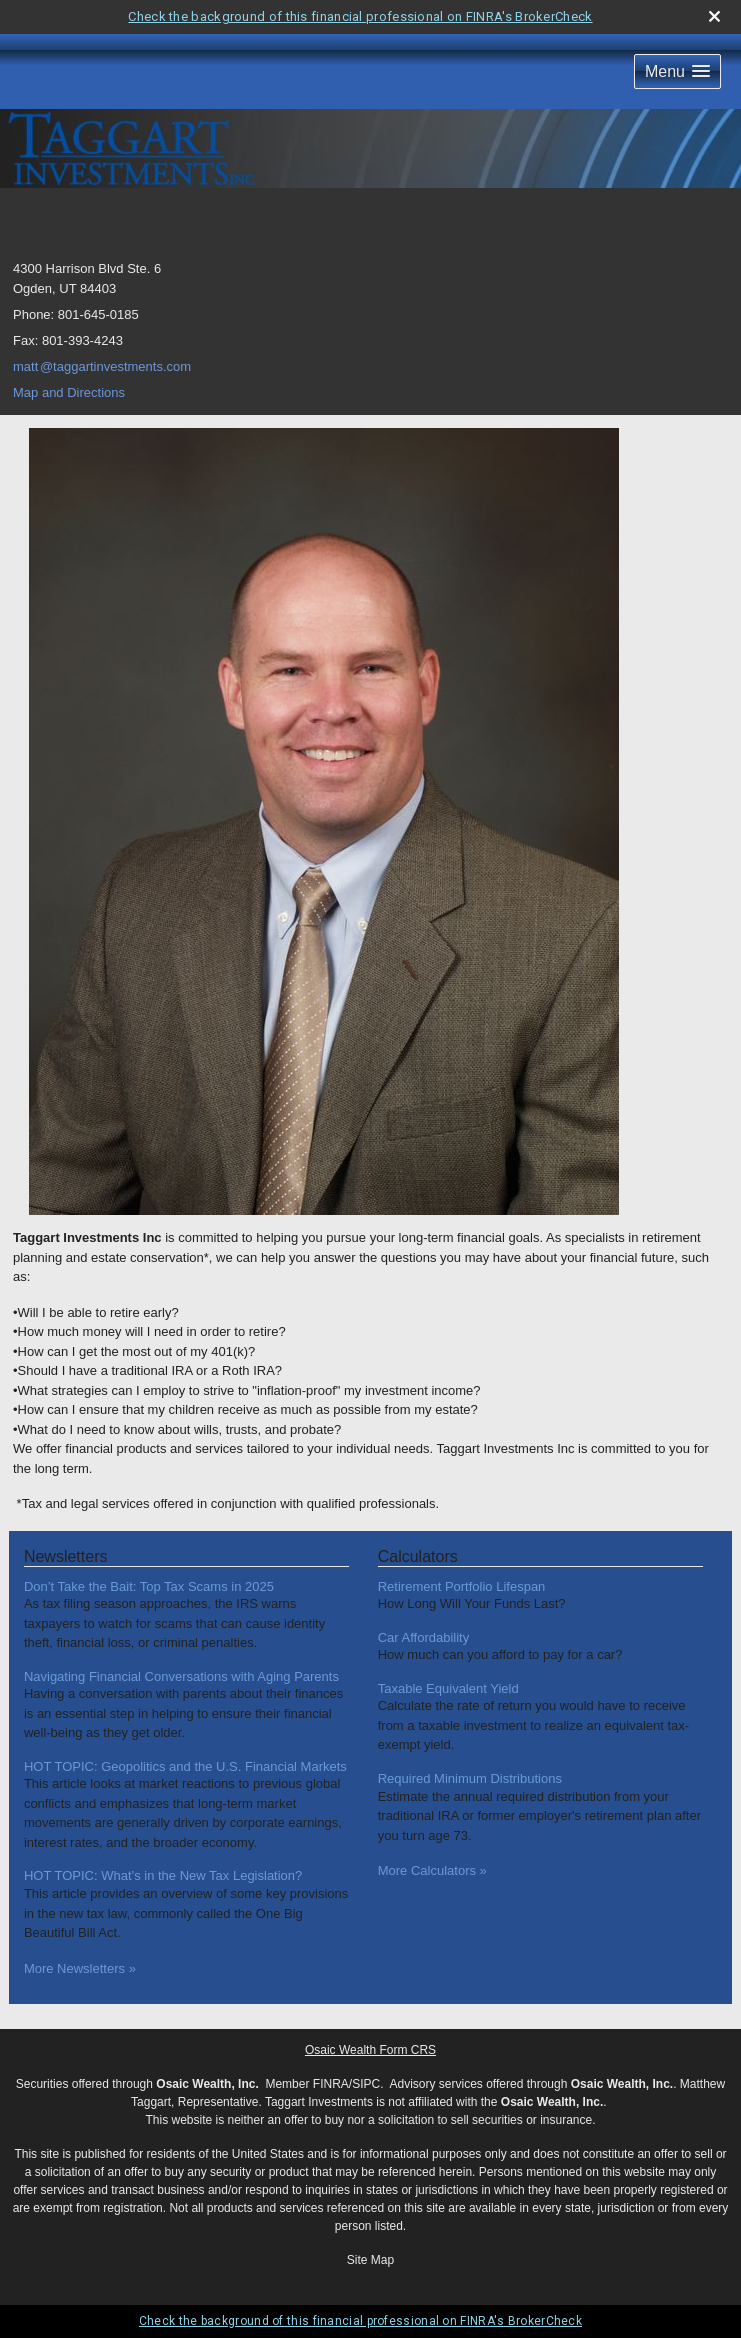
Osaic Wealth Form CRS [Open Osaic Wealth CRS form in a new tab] (370, 2050)
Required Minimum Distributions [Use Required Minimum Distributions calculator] (470, 1778)
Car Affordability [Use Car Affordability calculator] (424, 1637)
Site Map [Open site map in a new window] (370, 2260)
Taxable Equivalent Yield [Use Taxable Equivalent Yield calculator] (448, 1688)
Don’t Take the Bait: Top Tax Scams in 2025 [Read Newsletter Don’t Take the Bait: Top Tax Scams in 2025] (149, 1586)
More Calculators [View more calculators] (432, 1870)
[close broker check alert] (714, 16)
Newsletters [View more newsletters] (66, 1556)
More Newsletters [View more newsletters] (80, 1968)
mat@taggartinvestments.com (102, 366)
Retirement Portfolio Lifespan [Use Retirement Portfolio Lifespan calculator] (462, 1586)
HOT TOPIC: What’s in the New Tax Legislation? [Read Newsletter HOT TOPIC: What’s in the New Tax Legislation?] (163, 1875)
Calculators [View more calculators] (418, 1556)
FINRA (331, 2084)
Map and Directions (69, 392)
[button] (677, 71)
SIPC (366, 2084)
